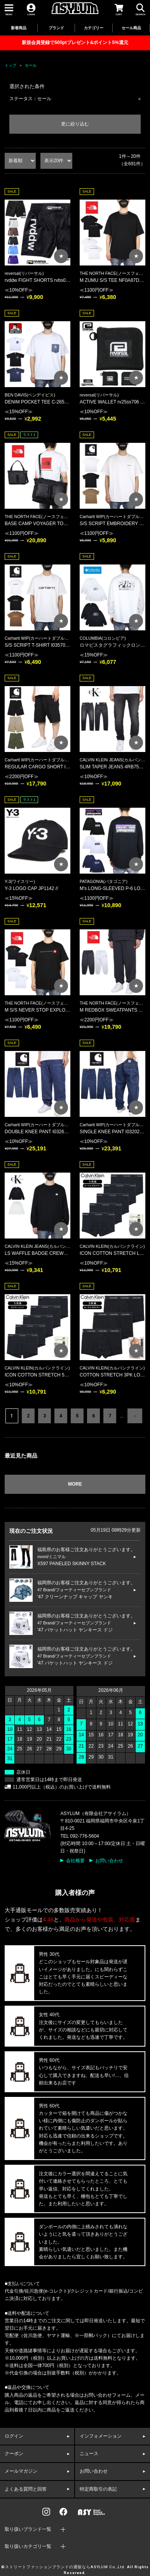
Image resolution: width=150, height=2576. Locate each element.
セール (31, 65)
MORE (75, 1484)
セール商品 (131, 28)
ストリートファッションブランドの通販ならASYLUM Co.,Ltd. (65, 2567)
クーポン (14, 2453)
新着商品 (18, 28)
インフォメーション (101, 2436)
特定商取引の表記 (98, 2489)
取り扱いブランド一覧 (28, 2529)
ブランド (56, 28)
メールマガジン (21, 2471)
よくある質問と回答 (26, 2489)
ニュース (89, 2453)
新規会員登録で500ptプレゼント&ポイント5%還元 (75, 42)
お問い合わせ (109, 1860)
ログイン (14, 2436)
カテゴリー (93, 28)
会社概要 (75, 1860)
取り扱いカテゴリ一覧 (28, 2546)
